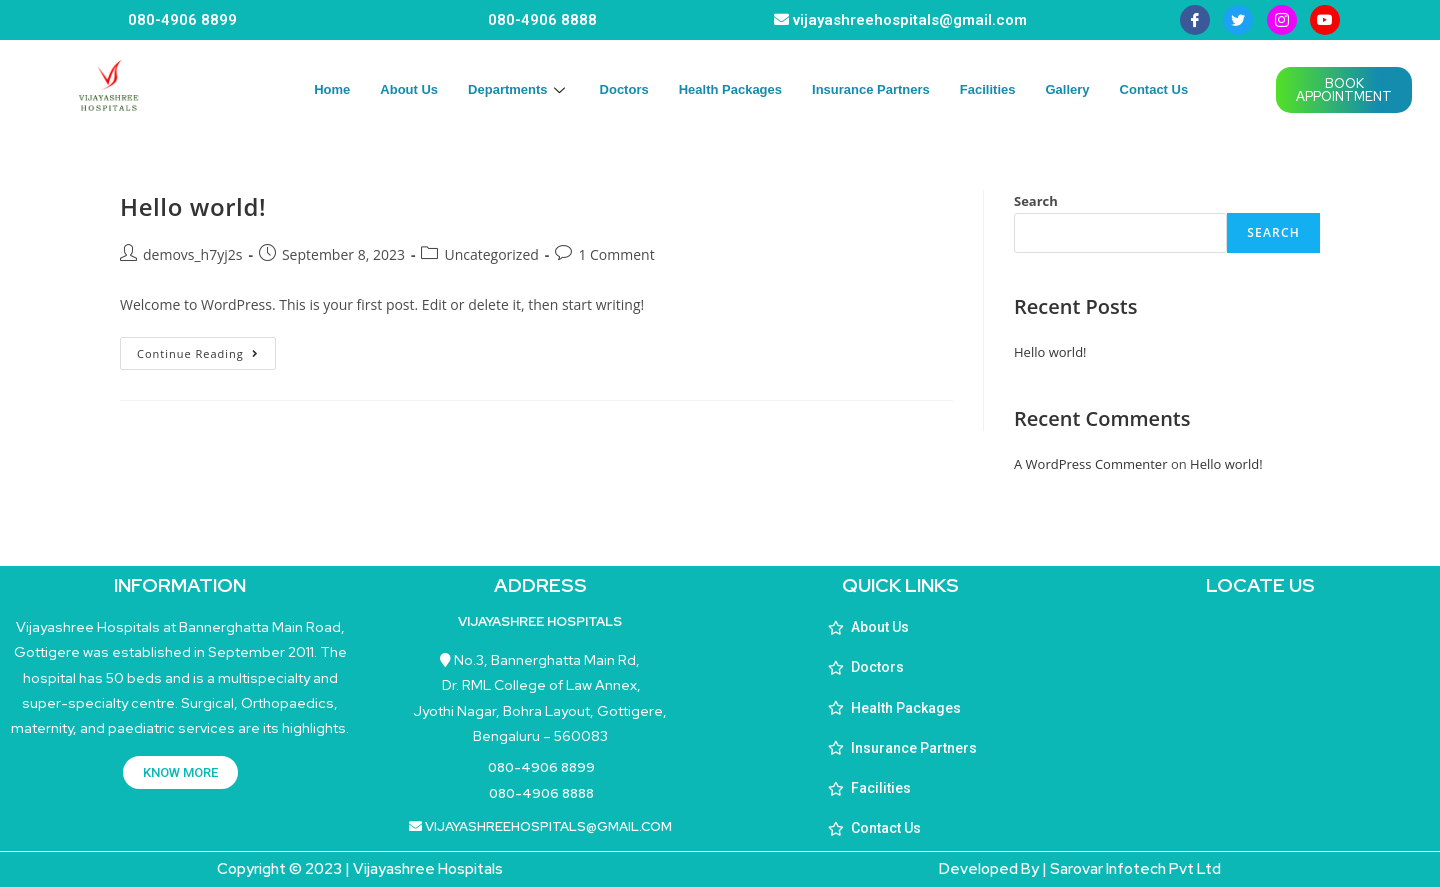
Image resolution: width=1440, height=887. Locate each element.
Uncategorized (491, 254)
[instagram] (1282, 20)
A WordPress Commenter (1091, 464)
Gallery (1067, 89)
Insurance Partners (871, 89)
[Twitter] (1238, 20)
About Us (409, 89)
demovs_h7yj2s (192, 254)
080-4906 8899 (182, 20)
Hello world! (193, 206)
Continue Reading (206, 349)
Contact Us (1154, 89)
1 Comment (616, 254)
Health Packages (730, 89)
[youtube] (1325, 20)
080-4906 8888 (542, 20)
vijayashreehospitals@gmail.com (910, 20)
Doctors (624, 89)
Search (1036, 201)
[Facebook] (1195, 20)
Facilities (988, 89)
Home (332, 89)
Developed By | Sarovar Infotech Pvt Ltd (1080, 869)
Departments (518, 89)
